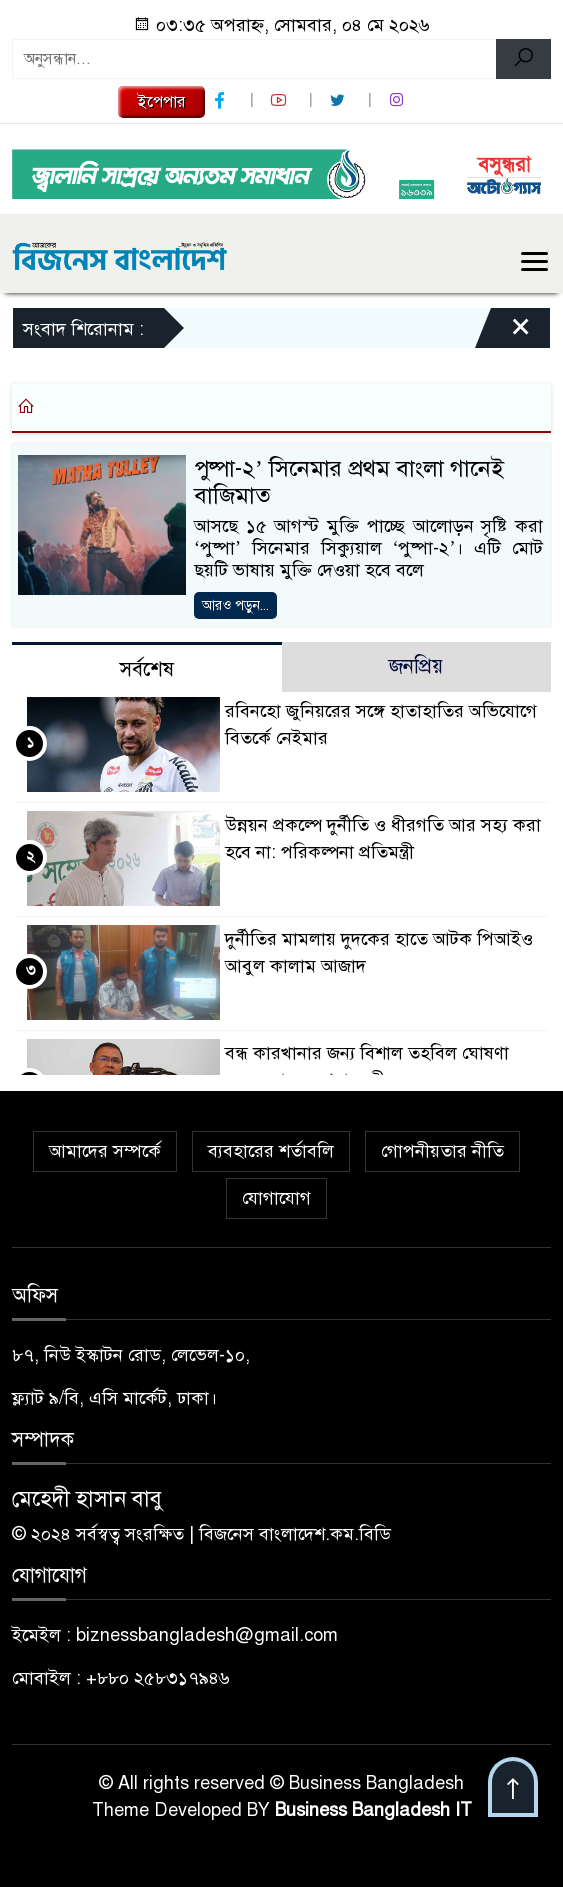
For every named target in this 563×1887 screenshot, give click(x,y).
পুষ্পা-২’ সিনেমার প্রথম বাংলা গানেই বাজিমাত (349, 482)
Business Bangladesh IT (373, 1810)
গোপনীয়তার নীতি (442, 1151)
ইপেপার (161, 102)
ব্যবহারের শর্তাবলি (271, 1151)
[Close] (503, 333)
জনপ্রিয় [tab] (416, 666)
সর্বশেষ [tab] (147, 669)
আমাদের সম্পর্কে (105, 1151)
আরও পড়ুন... (235, 605)
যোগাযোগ (276, 1198)
